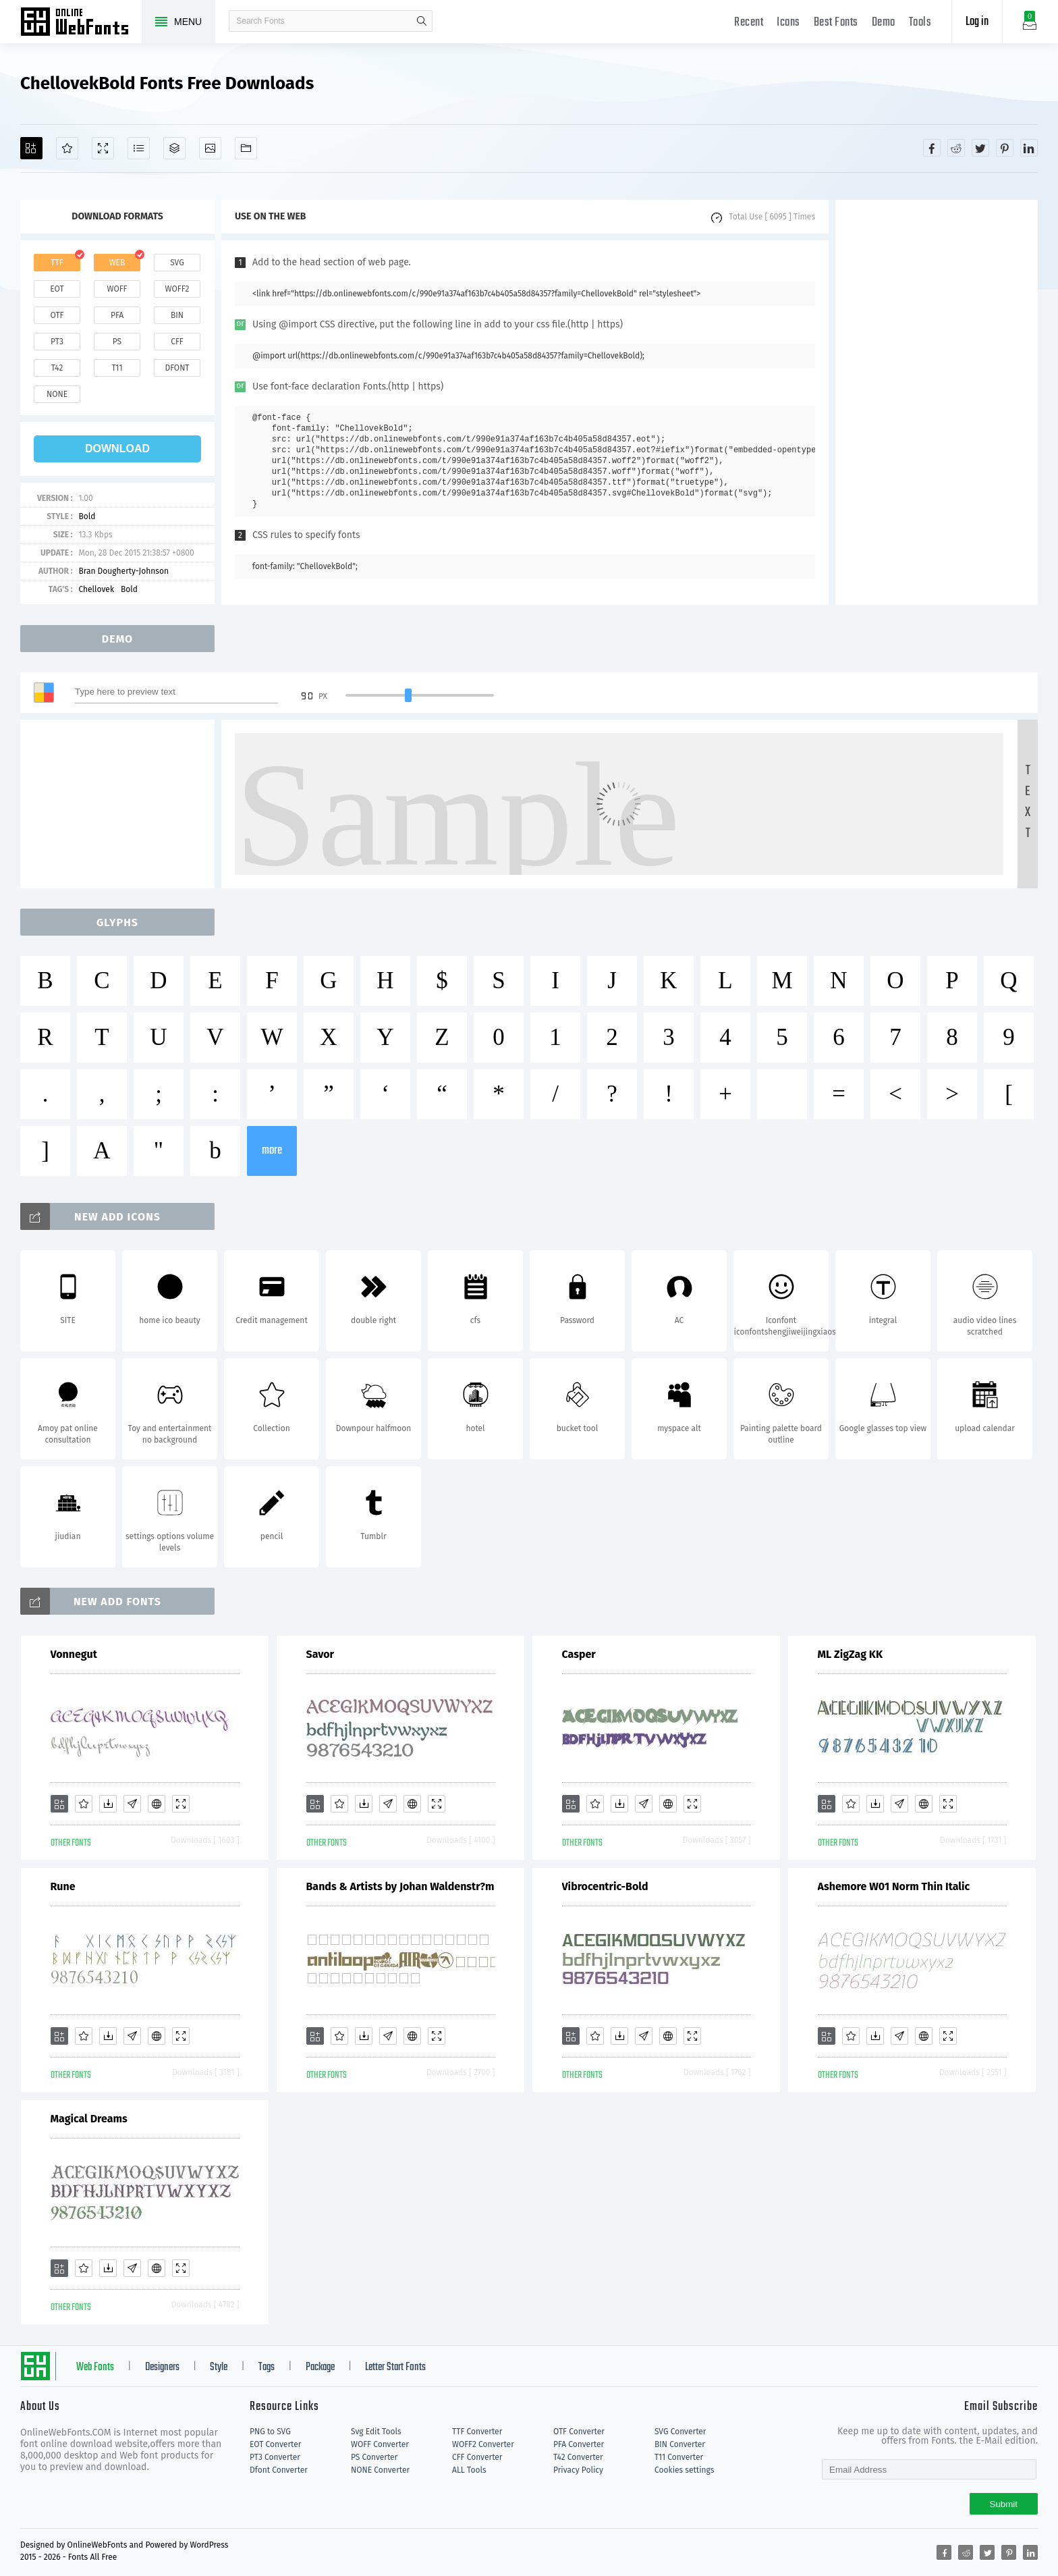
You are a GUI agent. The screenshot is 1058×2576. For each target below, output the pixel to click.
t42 (57, 368)
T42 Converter (578, 2457)
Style (218, 2367)
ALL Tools (469, 2470)
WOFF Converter (380, 2444)
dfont (177, 368)
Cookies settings (684, 2470)
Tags (266, 2367)
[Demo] (103, 148)
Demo (883, 22)
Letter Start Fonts (395, 2367)
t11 (116, 368)
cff (177, 341)
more (272, 1150)
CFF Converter (477, 2457)
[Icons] (210, 148)
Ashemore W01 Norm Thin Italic (894, 1886)
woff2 (177, 289)
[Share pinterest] (1004, 148)
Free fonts (81, 23)
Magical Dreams (89, 2118)
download (117, 448)
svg (177, 262)
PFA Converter (578, 2444)
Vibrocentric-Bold (605, 1886)
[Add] (31, 148)
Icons (788, 22)
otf (57, 315)
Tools (920, 22)
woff (117, 289)
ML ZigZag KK (850, 1654)
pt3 (57, 341)
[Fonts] (246, 148)
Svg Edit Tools (376, 2431)
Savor (320, 1654)
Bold (86, 516)
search (422, 21)
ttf (57, 262)
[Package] (174, 148)
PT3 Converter (275, 2457)
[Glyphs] (139, 148)
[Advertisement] (936, 402)
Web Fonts (95, 2367)
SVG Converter (680, 2431)
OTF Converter (579, 2431)
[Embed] (156, 1804)
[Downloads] (108, 1804)
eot (56, 289)
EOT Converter (275, 2444)
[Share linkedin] (1029, 148)
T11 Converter (679, 2457)
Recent (748, 22)
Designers (162, 2367)
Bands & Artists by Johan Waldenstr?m (400, 1886)
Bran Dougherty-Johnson (123, 571)
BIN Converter (680, 2444)
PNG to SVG (270, 2431)
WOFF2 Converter (483, 2444)
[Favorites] (67, 148)
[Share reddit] (956, 148)
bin (177, 315)
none (57, 394)
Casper (579, 1654)
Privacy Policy (578, 2470)
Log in (977, 22)
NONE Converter (380, 2470)
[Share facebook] (932, 148)
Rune (63, 1886)
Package (320, 2367)
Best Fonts (836, 22)
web (117, 262)
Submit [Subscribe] (1004, 2504)
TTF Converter (477, 2431)
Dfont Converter (279, 2470)
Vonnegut (74, 1654)
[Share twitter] (980, 148)
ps (117, 341)
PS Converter (374, 2457)
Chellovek (96, 589)
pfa (117, 315)
